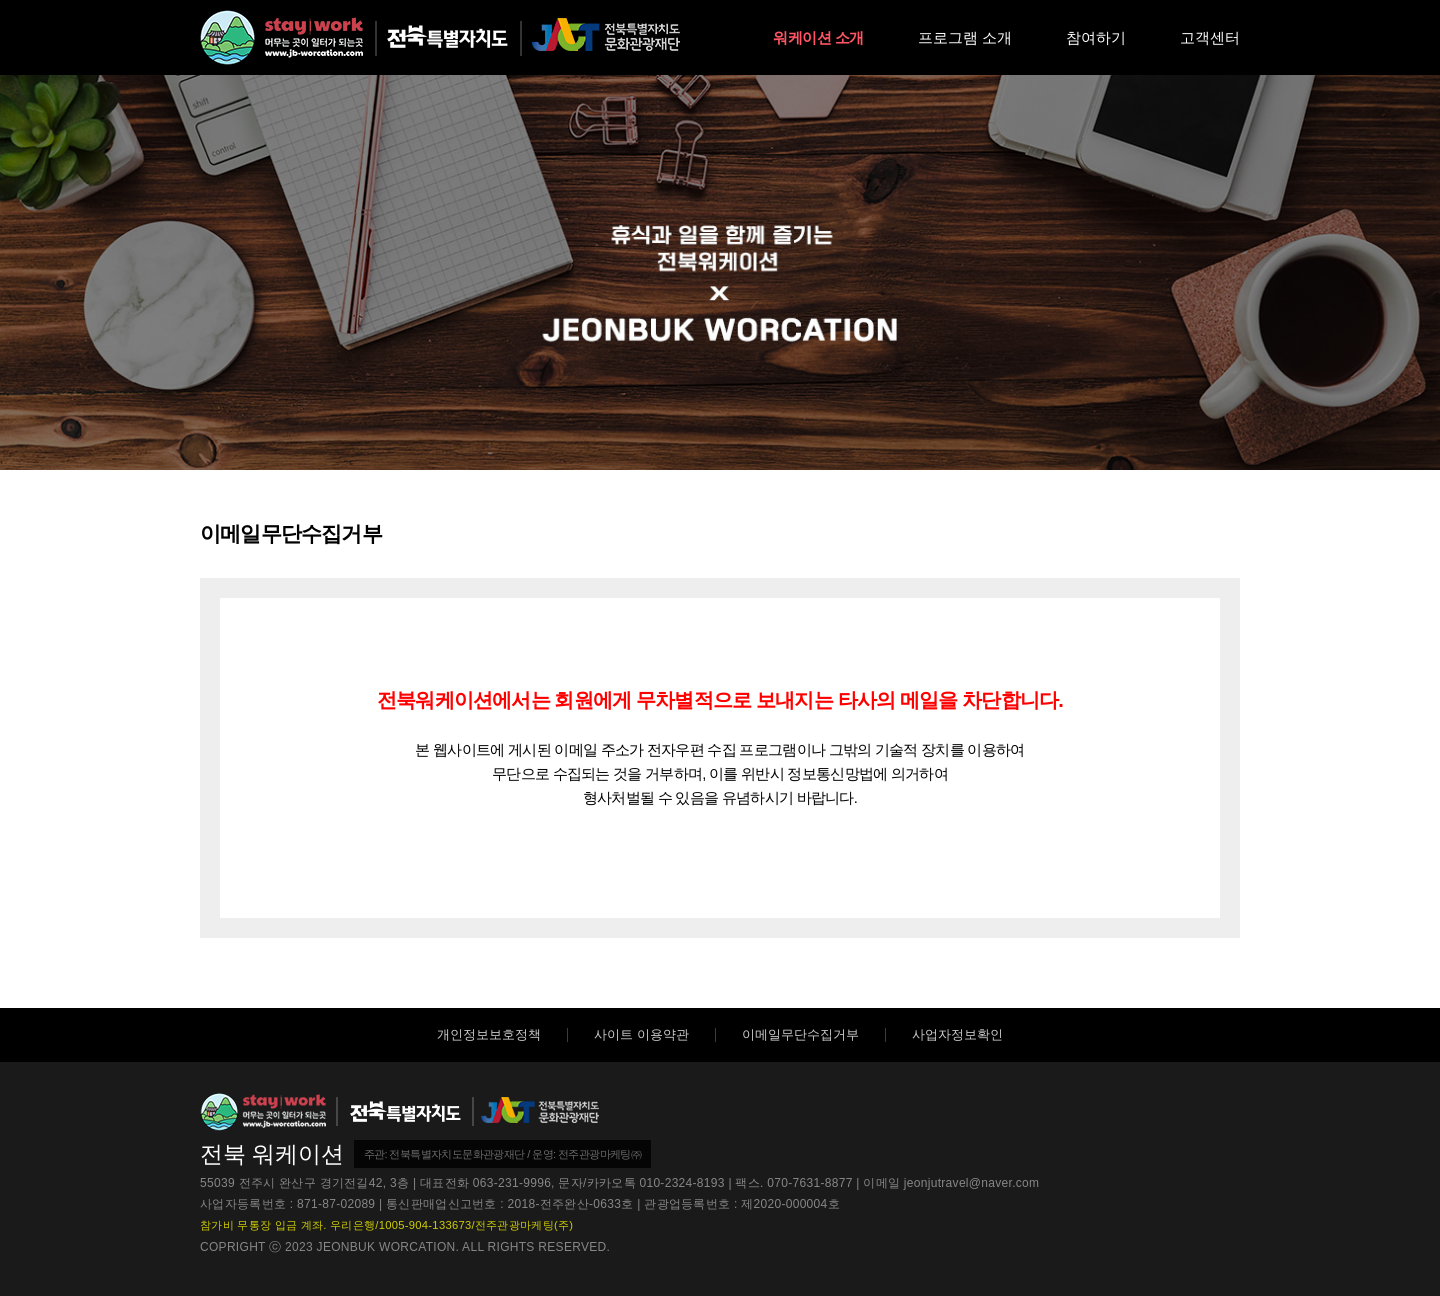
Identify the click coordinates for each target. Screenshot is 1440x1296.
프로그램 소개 (965, 37)
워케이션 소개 (818, 37)
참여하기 (1096, 37)
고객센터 (1210, 37)
